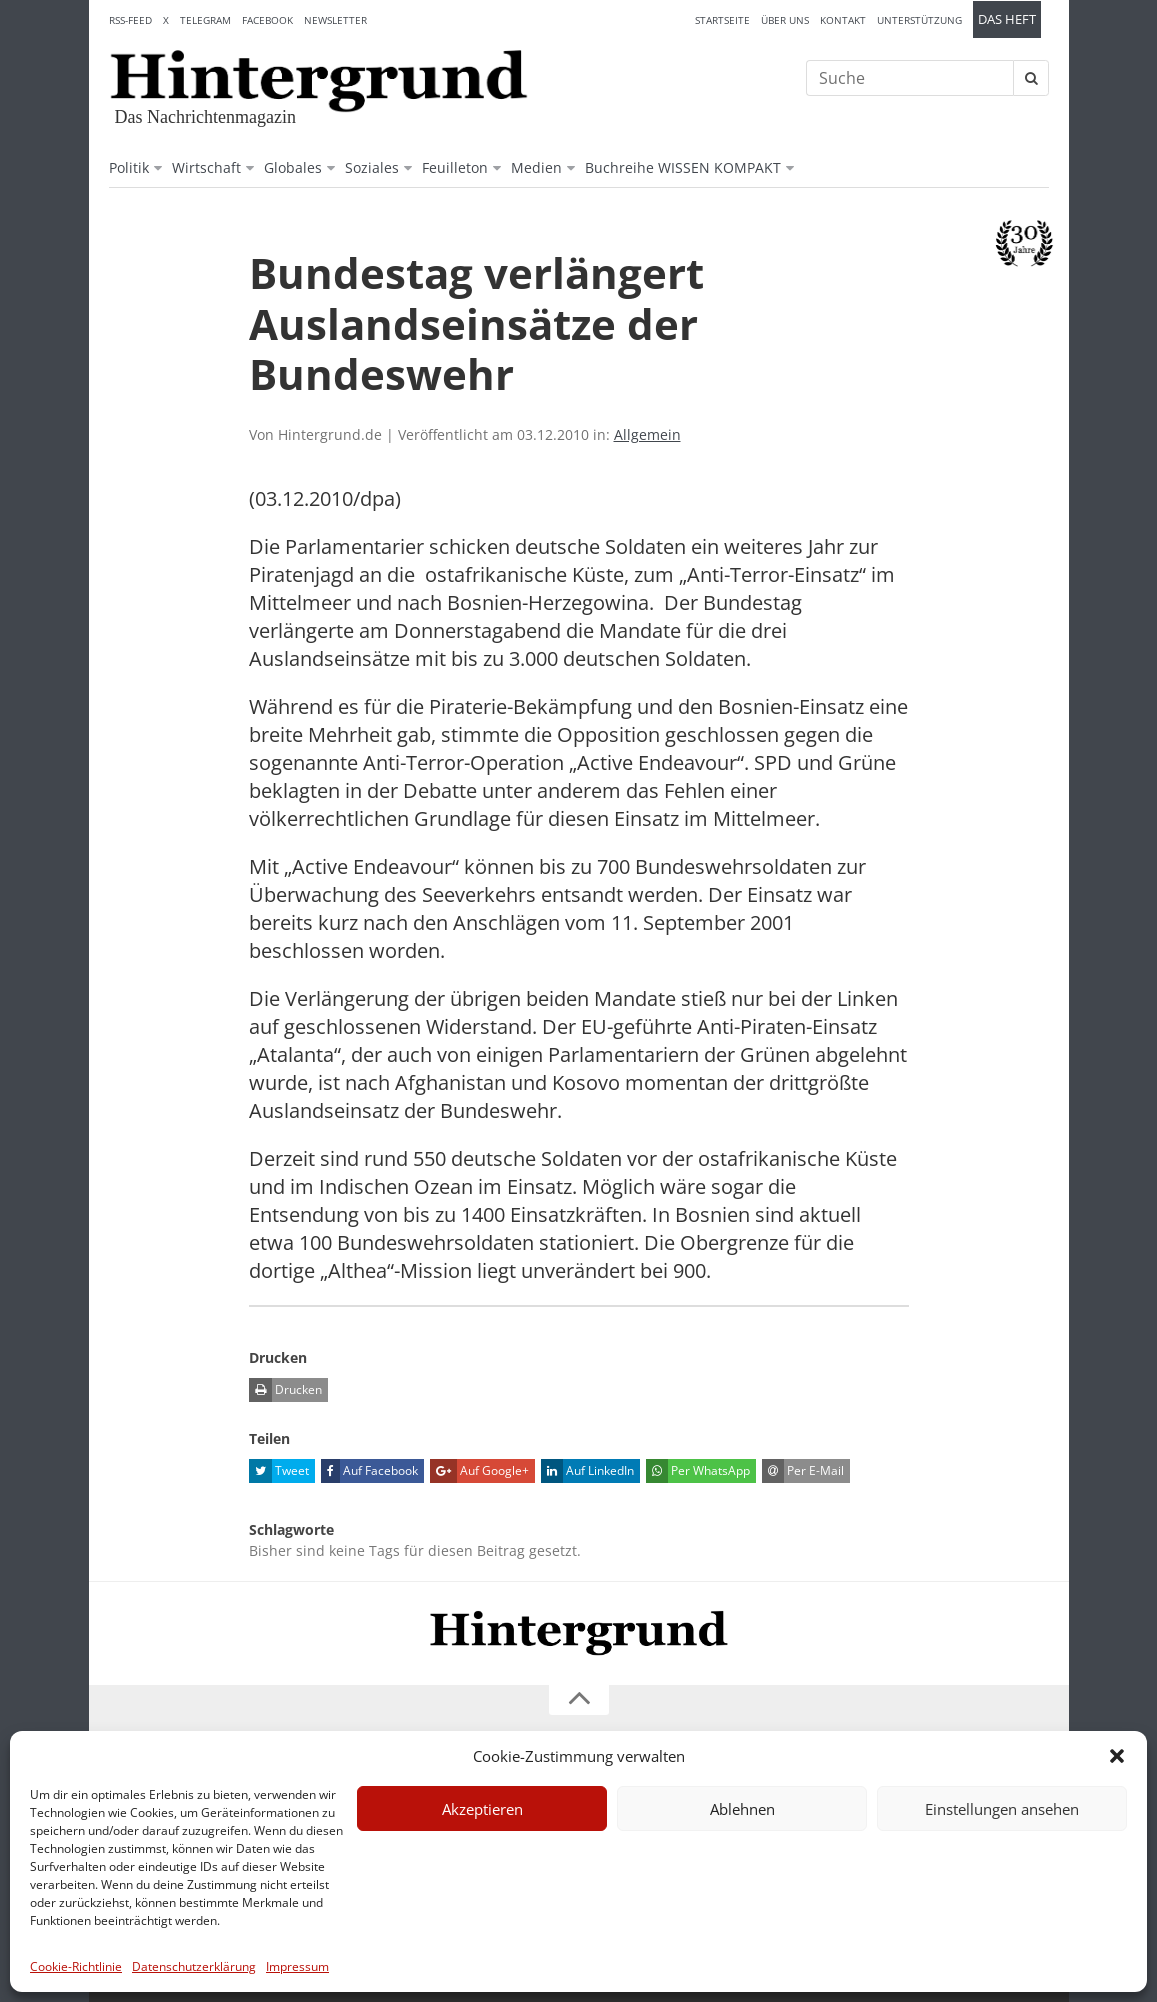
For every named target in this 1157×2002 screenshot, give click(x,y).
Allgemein (647, 434)
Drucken (285, 1390)
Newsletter (335, 20)
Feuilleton (455, 167)
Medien (536, 167)
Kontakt (843, 20)
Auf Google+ (479, 1471)
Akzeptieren (482, 1809)
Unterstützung (919, 20)
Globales (293, 167)
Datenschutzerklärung (194, 1966)
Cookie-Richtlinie (76, 1966)
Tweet (279, 1471)
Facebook (267, 20)
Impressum (297, 1966)
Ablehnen (742, 1809)
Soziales (372, 167)
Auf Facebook (369, 1471)
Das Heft (1007, 19)
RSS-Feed (130, 20)
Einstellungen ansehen (1002, 1809)
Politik (129, 167)
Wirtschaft (206, 167)
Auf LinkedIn (587, 1471)
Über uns (785, 20)
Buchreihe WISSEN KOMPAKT (683, 167)
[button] (1117, 1756)
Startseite (722, 20)
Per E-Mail (803, 1471)
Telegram (205, 20)
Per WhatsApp (698, 1471)
